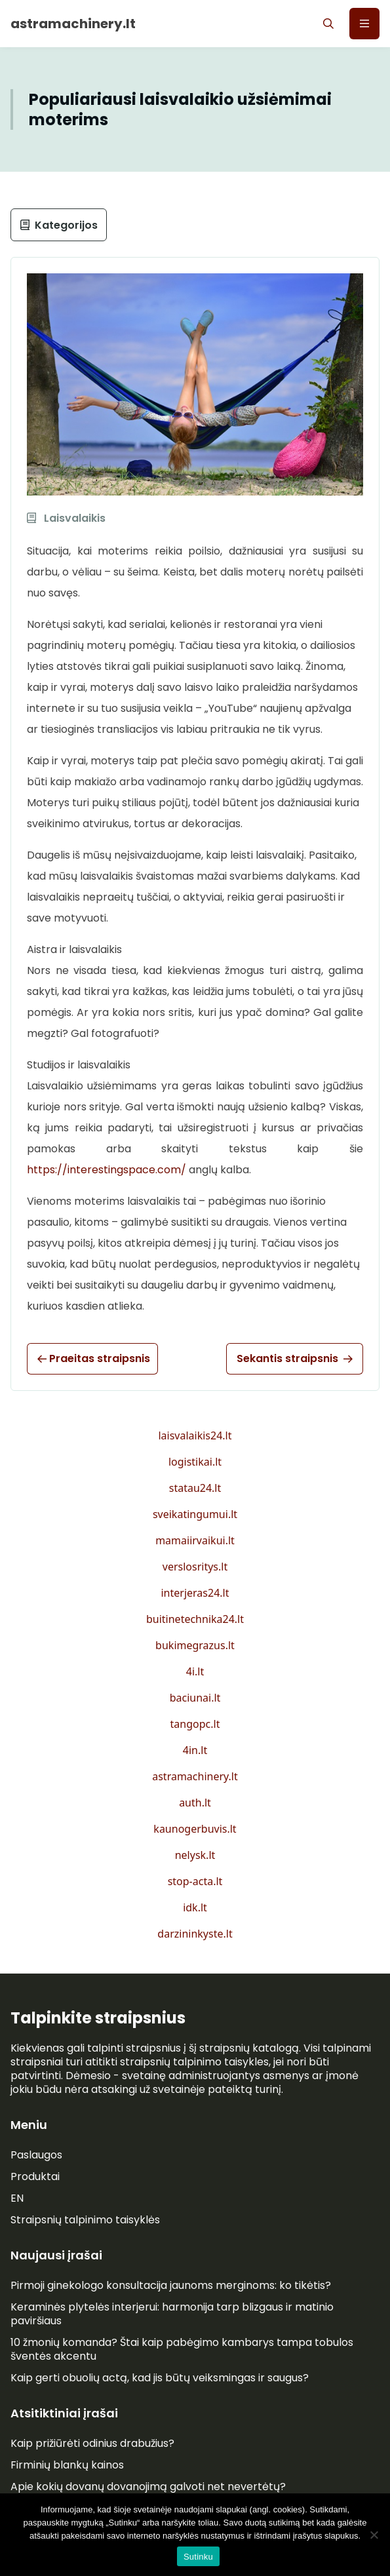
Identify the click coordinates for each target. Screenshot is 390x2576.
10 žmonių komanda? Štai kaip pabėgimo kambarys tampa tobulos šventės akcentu (181, 2349)
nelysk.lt (195, 1855)
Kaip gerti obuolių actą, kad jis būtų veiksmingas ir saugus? (159, 2377)
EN (17, 2198)
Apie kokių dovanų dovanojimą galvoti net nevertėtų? (148, 2486)
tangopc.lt (195, 1724)
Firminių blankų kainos (67, 2464)
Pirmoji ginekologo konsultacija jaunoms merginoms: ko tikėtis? (170, 2285)
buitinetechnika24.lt (195, 1619)
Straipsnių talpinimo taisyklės (85, 2219)
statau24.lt (195, 1488)
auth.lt (195, 1802)
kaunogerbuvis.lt (194, 1829)
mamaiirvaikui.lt (195, 1540)
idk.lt (195, 1907)
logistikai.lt (195, 1461)
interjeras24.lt (195, 1593)
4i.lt (195, 1671)
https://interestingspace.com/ (106, 1169)
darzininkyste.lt (194, 1933)
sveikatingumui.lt (195, 1514)
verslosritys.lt (195, 1566)
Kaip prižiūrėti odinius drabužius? (92, 2443)
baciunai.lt (195, 1697)
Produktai (35, 2176)
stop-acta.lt (195, 1881)
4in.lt (195, 1750)
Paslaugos (36, 2154)
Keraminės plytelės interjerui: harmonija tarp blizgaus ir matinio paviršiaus (172, 2313)
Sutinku (198, 2557)
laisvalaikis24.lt (194, 1435)
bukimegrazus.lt (195, 1645)
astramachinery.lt (195, 1776)
